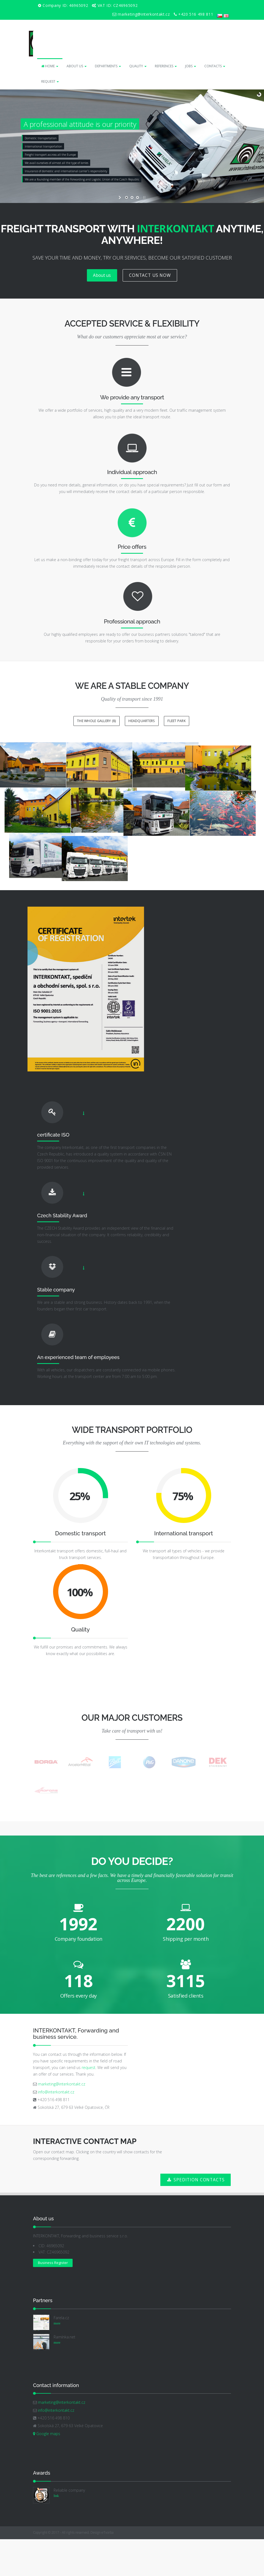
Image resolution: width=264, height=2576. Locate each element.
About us (102, 275)
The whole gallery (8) (96, 721)
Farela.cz (61, 2355)
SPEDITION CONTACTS (195, 2217)
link (56, 2533)
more (57, 2361)
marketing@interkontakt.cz (61, 2121)
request (88, 2105)
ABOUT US (77, 66)
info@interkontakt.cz (55, 2129)
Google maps (46, 2471)
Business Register (53, 2300)
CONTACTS (214, 66)
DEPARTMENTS (108, 66)
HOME (49, 66)
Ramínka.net (64, 2374)
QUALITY (138, 66)
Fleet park (176, 721)
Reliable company (69, 2527)
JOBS (190, 66)
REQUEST (50, 81)
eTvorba (107, 2570)
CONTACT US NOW (150, 275)
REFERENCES (166, 66)
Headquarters (141, 721)
